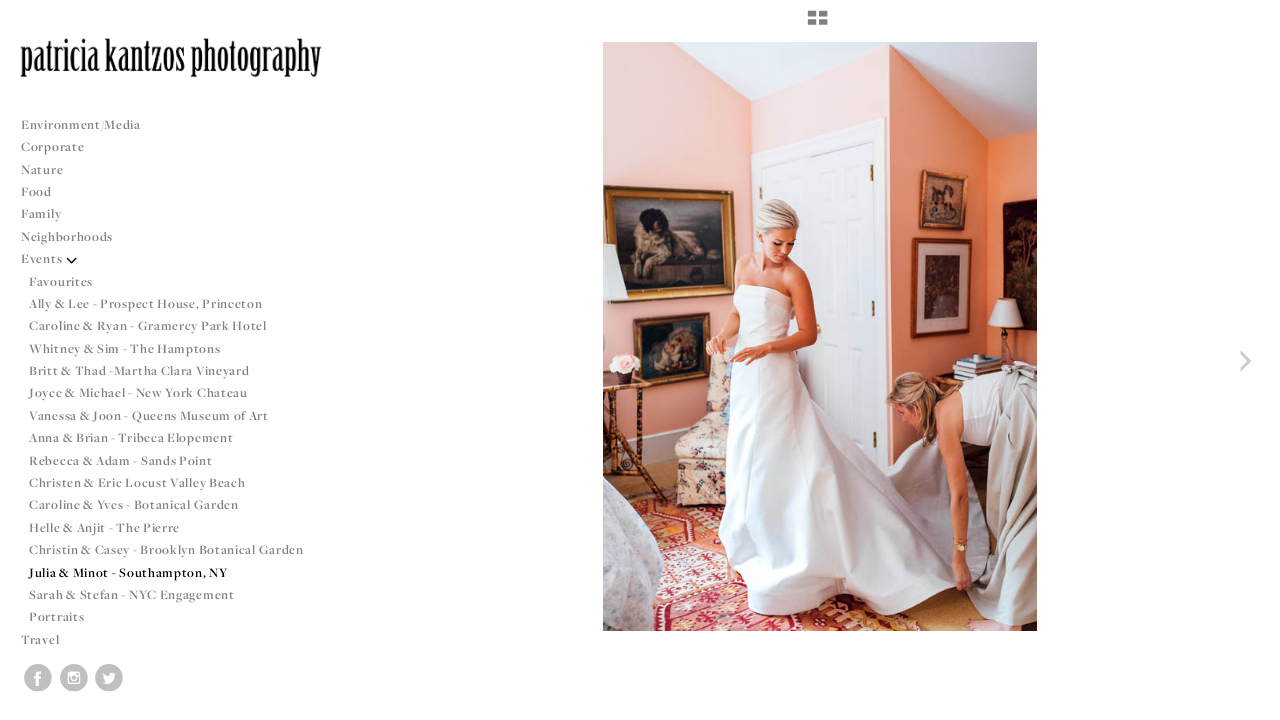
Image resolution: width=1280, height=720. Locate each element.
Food (36, 191)
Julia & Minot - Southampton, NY (128, 572)
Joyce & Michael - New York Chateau (138, 392)
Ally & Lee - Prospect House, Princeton (146, 303)
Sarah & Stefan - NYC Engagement (132, 594)
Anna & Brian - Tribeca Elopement (131, 437)
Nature (42, 169)
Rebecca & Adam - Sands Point (121, 460)
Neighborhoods (75, 236)
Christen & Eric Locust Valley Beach (137, 482)
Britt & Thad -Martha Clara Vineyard (139, 370)
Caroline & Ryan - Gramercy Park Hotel (148, 325)
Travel (40, 639)
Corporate (52, 146)
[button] (817, 25)
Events (49, 258)
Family (41, 213)
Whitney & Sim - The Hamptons (125, 348)
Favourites (61, 281)
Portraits (56, 616)
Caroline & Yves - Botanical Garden (134, 504)
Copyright (1239, 702)
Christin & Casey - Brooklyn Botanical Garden (166, 549)
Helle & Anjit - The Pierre (104, 527)
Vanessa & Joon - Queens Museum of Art (149, 415)
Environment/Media (81, 124)
